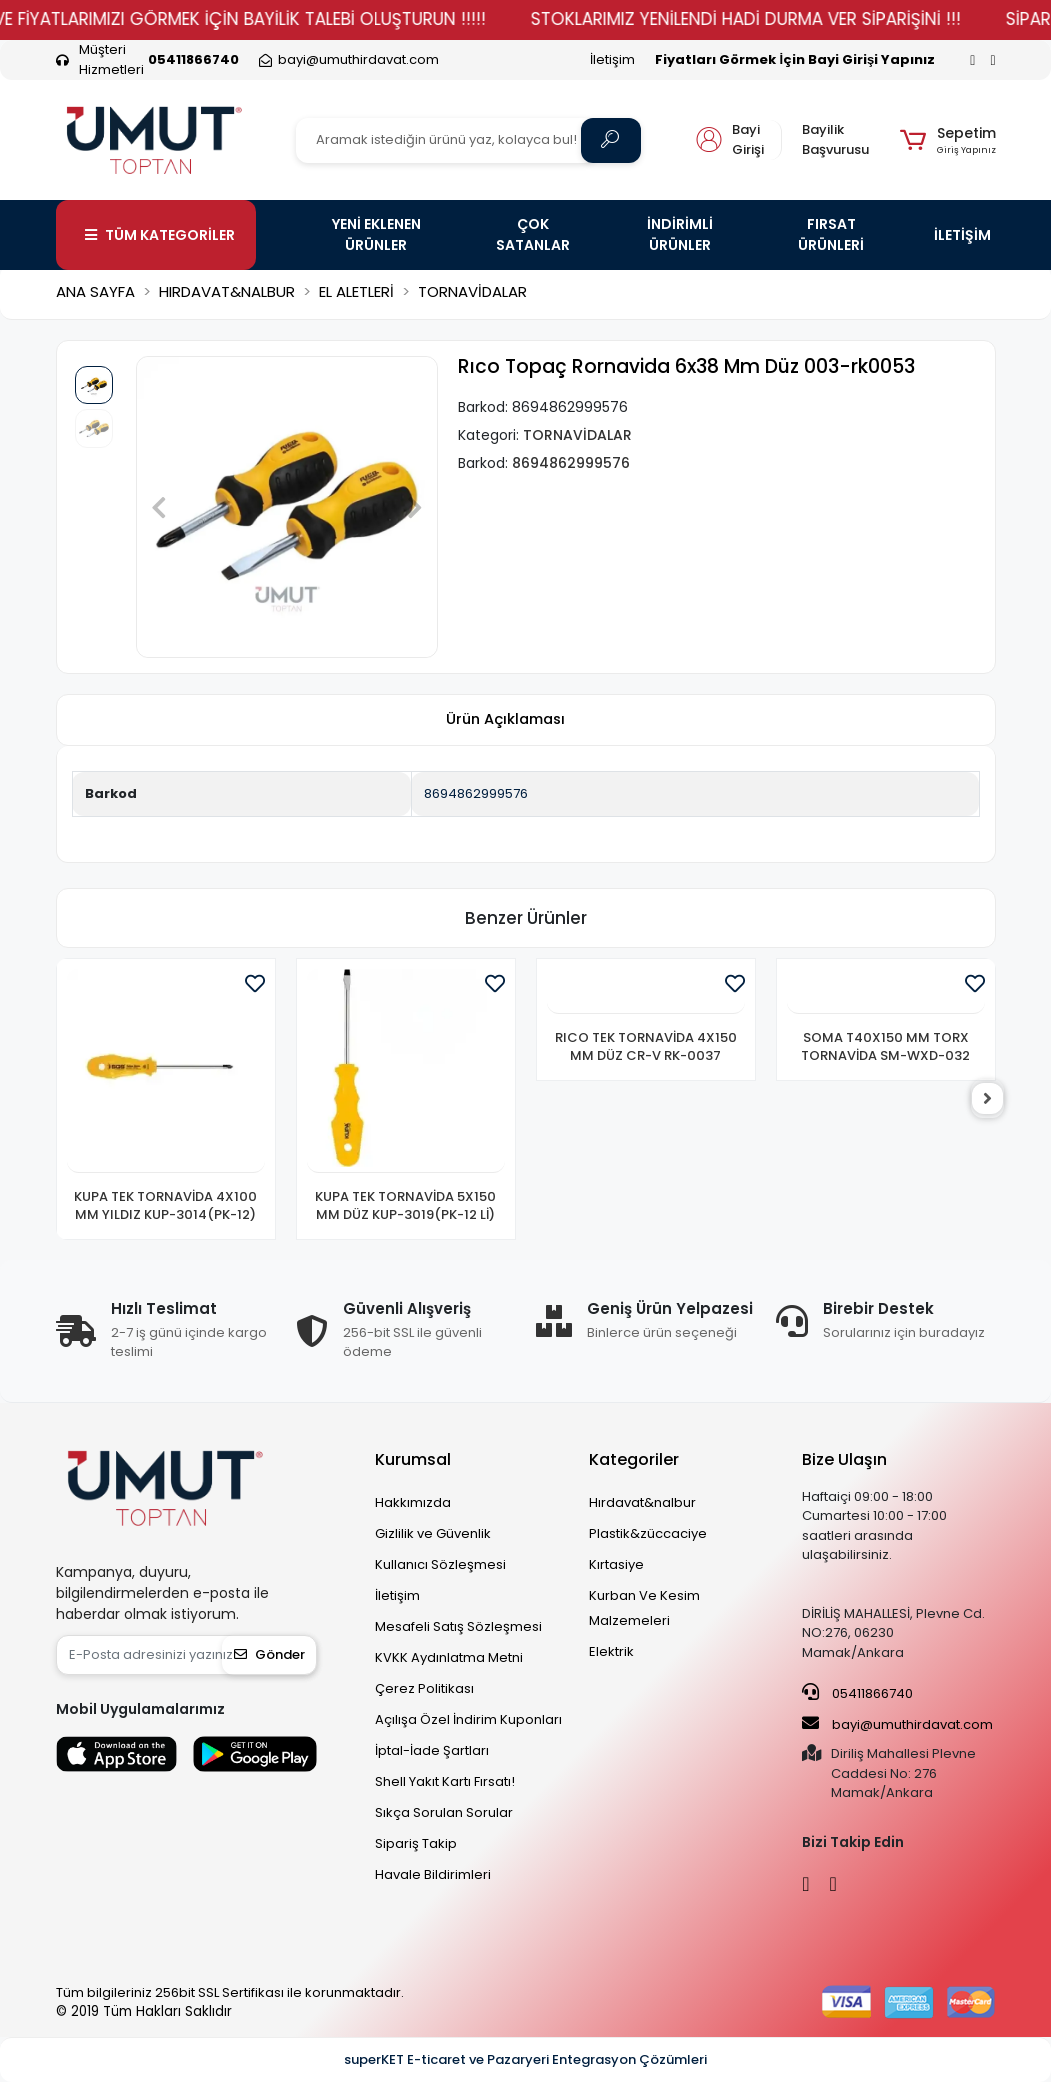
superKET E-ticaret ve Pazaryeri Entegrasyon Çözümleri (525, 2059)
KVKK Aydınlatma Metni (449, 1657)
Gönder (269, 1654)
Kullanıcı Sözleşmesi (440, 1564)
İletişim (612, 59)
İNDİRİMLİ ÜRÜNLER (680, 234)
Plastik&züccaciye (648, 1533)
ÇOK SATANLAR (533, 234)
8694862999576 (476, 793)
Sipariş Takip (416, 1843)
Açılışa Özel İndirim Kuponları (468, 1719)
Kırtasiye (616, 1564)
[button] (947, 140)
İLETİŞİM (962, 235)
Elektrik (611, 1651)
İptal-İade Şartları (432, 1750)
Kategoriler (634, 1459)
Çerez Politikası (424, 1688)
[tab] (506, 720)
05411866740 (857, 1693)
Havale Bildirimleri (433, 1874)
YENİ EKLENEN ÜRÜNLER (376, 234)
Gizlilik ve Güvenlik (433, 1533)
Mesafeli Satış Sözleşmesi (458, 1626)
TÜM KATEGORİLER (160, 235)
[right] (996, 1099)
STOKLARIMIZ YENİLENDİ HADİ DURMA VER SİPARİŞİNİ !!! (795, 19)
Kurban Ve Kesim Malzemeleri (644, 1608)
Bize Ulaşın (844, 1459)
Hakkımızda (413, 1502)
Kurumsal (413, 1459)
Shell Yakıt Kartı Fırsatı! (445, 1781)
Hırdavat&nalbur (642, 1502)
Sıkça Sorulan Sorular (444, 1812)
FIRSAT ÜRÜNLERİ (831, 234)
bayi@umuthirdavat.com (897, 1724)
